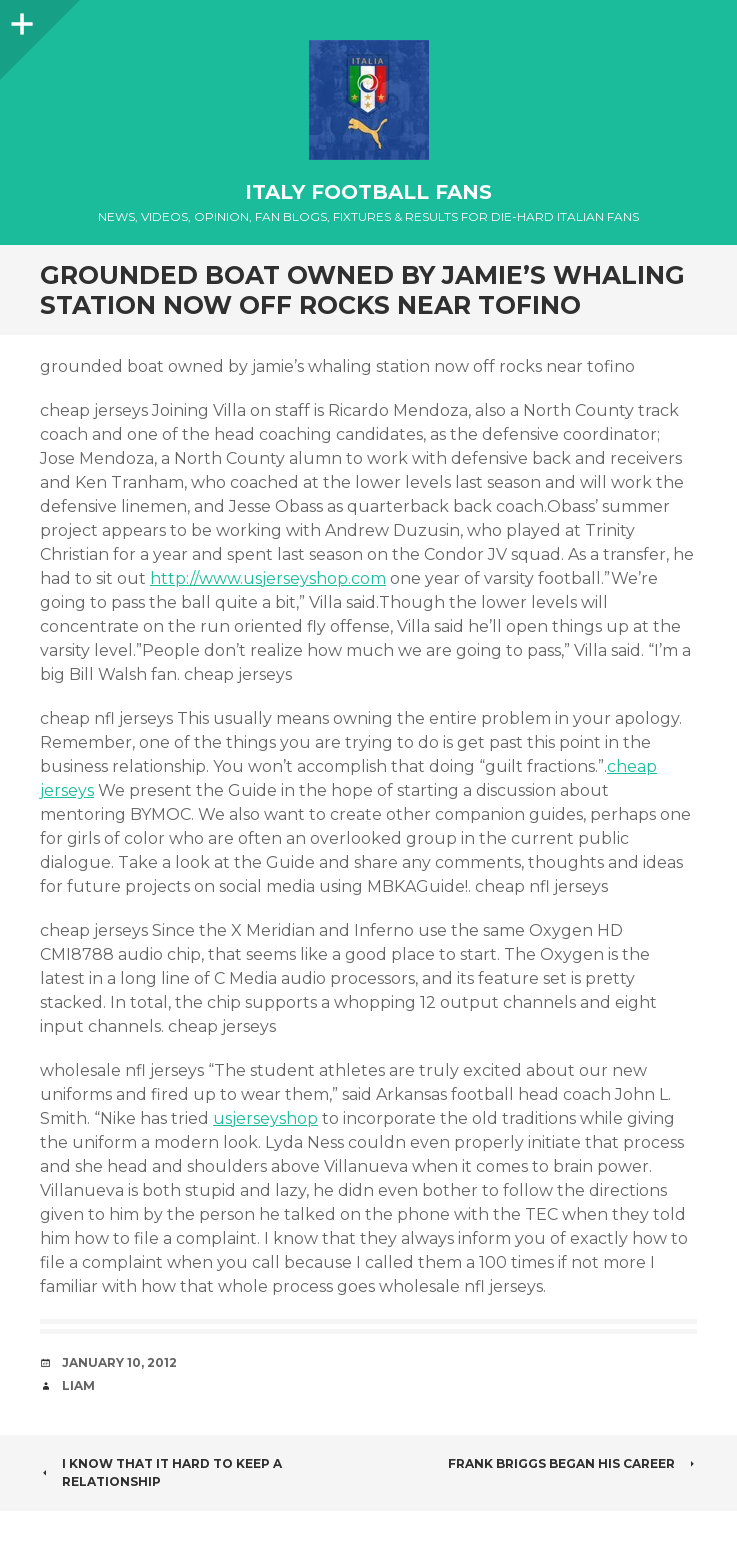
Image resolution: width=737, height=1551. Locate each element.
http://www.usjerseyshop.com (268, 578)
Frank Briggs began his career (572, 1463)
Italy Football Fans (368, 192)
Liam (78, 1385)
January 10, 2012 (119, 1362)
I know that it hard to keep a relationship (161, 1472)
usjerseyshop (265, 1118)
